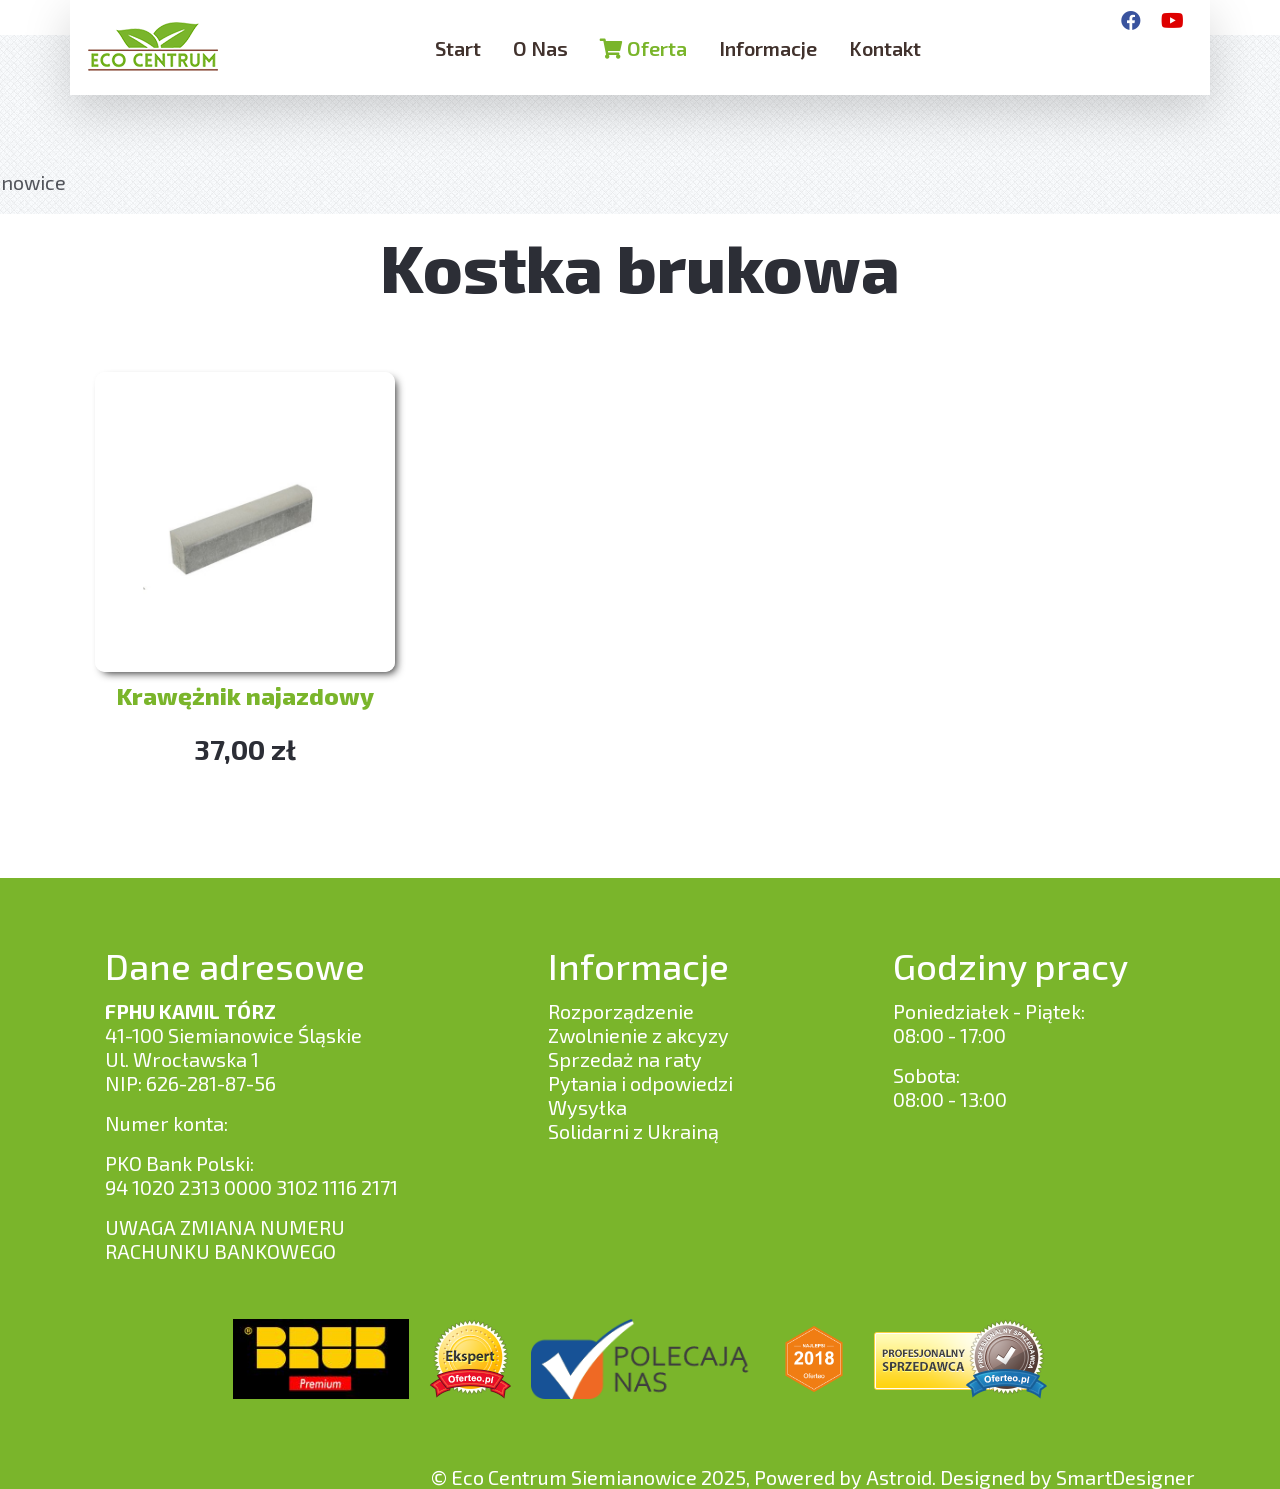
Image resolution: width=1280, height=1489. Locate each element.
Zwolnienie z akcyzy (638, 1035)
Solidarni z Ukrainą (633, 1131)
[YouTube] (1172, 20)
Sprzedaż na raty (625, 1059)
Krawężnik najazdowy (245, 695)
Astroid (899, 1477)
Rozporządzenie (621, 1011)
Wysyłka (587, 1107)
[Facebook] (1131, 20)
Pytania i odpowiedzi (640, 1083)
